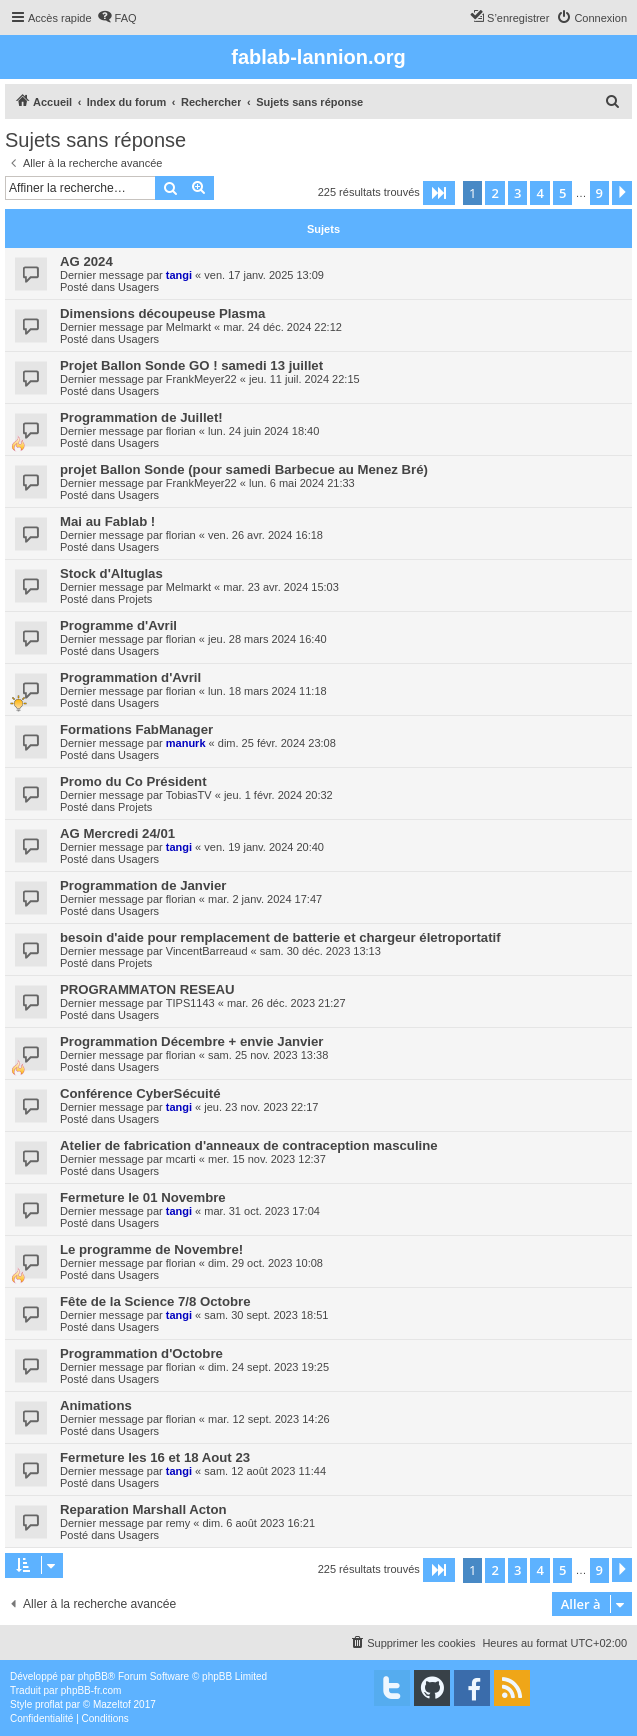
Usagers (138, 287)
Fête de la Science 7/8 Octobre (155, 1301)
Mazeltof (112, 1704)
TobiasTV (189, 795)
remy (178, 1523)
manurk (186, 743)
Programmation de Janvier (143, 885)
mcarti (181, 1159)
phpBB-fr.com (91, 1690)
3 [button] (517, 193)
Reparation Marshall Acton (143, 1509)
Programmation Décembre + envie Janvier (192, 1041)
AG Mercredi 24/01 (117, 833)
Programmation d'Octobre (141, 1353)
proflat (49, 1704)
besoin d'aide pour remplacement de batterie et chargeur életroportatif (280, 937)
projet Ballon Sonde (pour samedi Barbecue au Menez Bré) (244, 469)
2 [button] (494, 193)
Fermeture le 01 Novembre (143, 1197)
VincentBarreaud (207, 951)
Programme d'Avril (118, 625)
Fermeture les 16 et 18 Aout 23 (155, 1457)
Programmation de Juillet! (141, 417)
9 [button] (599, 193)
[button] (439, 193)
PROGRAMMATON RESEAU (147, 989)
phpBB (93, 1676)
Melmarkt (188, 327)
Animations (96, 1405)
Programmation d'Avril (130, 677)
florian (181, 431)
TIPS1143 (190, 1003)
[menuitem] (117, 18)
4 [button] (539, 193)
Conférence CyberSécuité (140, 1093)
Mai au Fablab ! (107, 521)
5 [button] (562, 193)
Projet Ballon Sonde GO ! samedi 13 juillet (191, 365)
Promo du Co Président (133, 781)
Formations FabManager (136, 729)
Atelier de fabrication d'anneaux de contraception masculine (249, 1145)
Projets (135, 599)
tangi (179, 275)
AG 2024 (86, 261)
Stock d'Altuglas (111, 573)
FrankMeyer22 (201, 379)
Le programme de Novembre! (151, 1249)
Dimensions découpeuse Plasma (162, 313)
